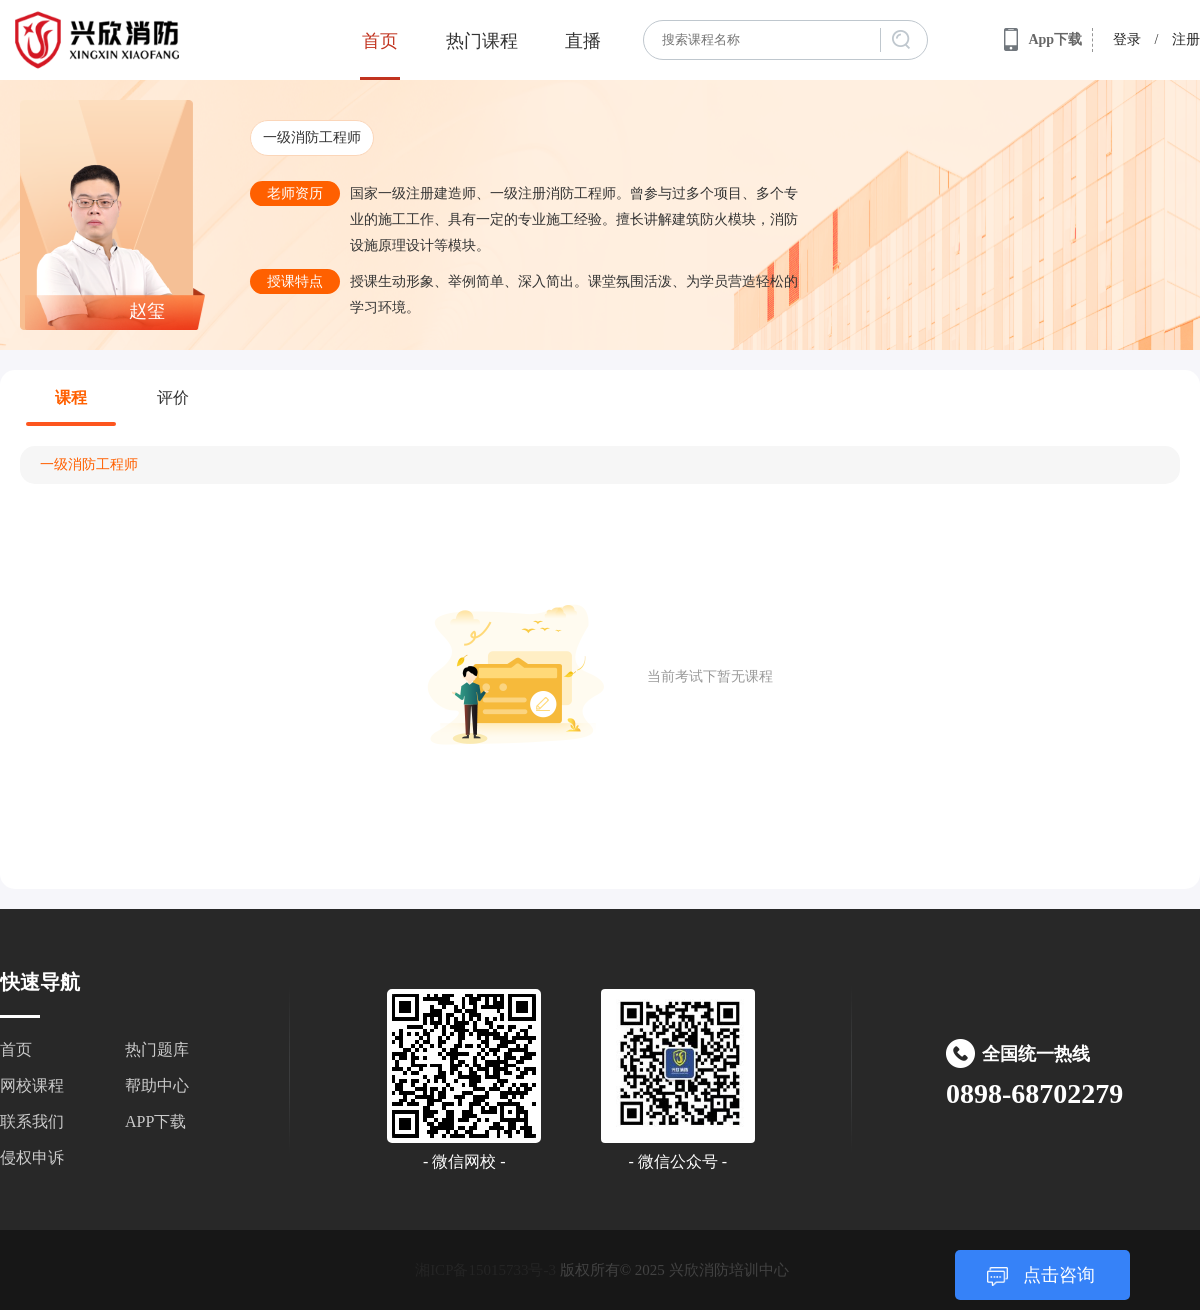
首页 (380, 41)
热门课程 (482, 41)
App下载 (1043, 40)
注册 (1186, 39)
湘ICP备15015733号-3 (485, 1270)
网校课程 (32, 1085)
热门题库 (157, 1049)
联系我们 (32, 1121)
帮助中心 (157, 1085)
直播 (583, 41)
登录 (1127, 39)
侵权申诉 (32, 1157)
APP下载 (155, 1121)
